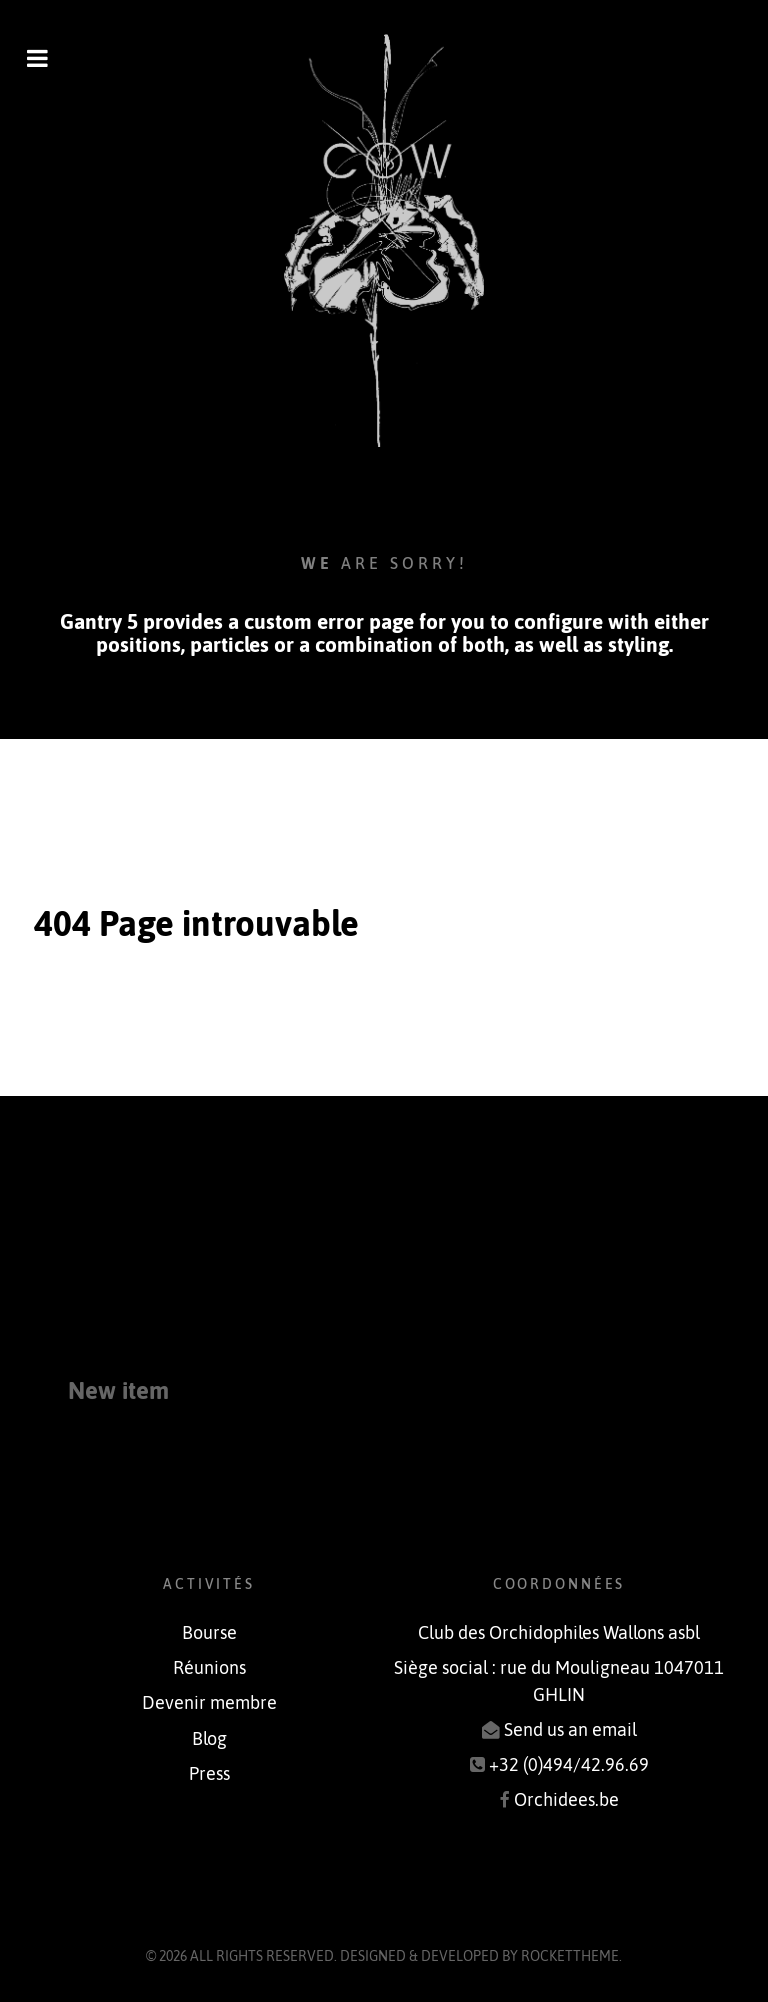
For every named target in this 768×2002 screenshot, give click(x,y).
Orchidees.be (566, 1800)
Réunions (209, 1668)
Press (209, 1774)
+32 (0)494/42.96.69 (569, 1765)
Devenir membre (209, 1703)
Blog (209, 1739)
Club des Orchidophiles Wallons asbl (559, 1633)
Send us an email (570, 1730)
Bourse (209, 1633)
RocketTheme (570, 1956)
